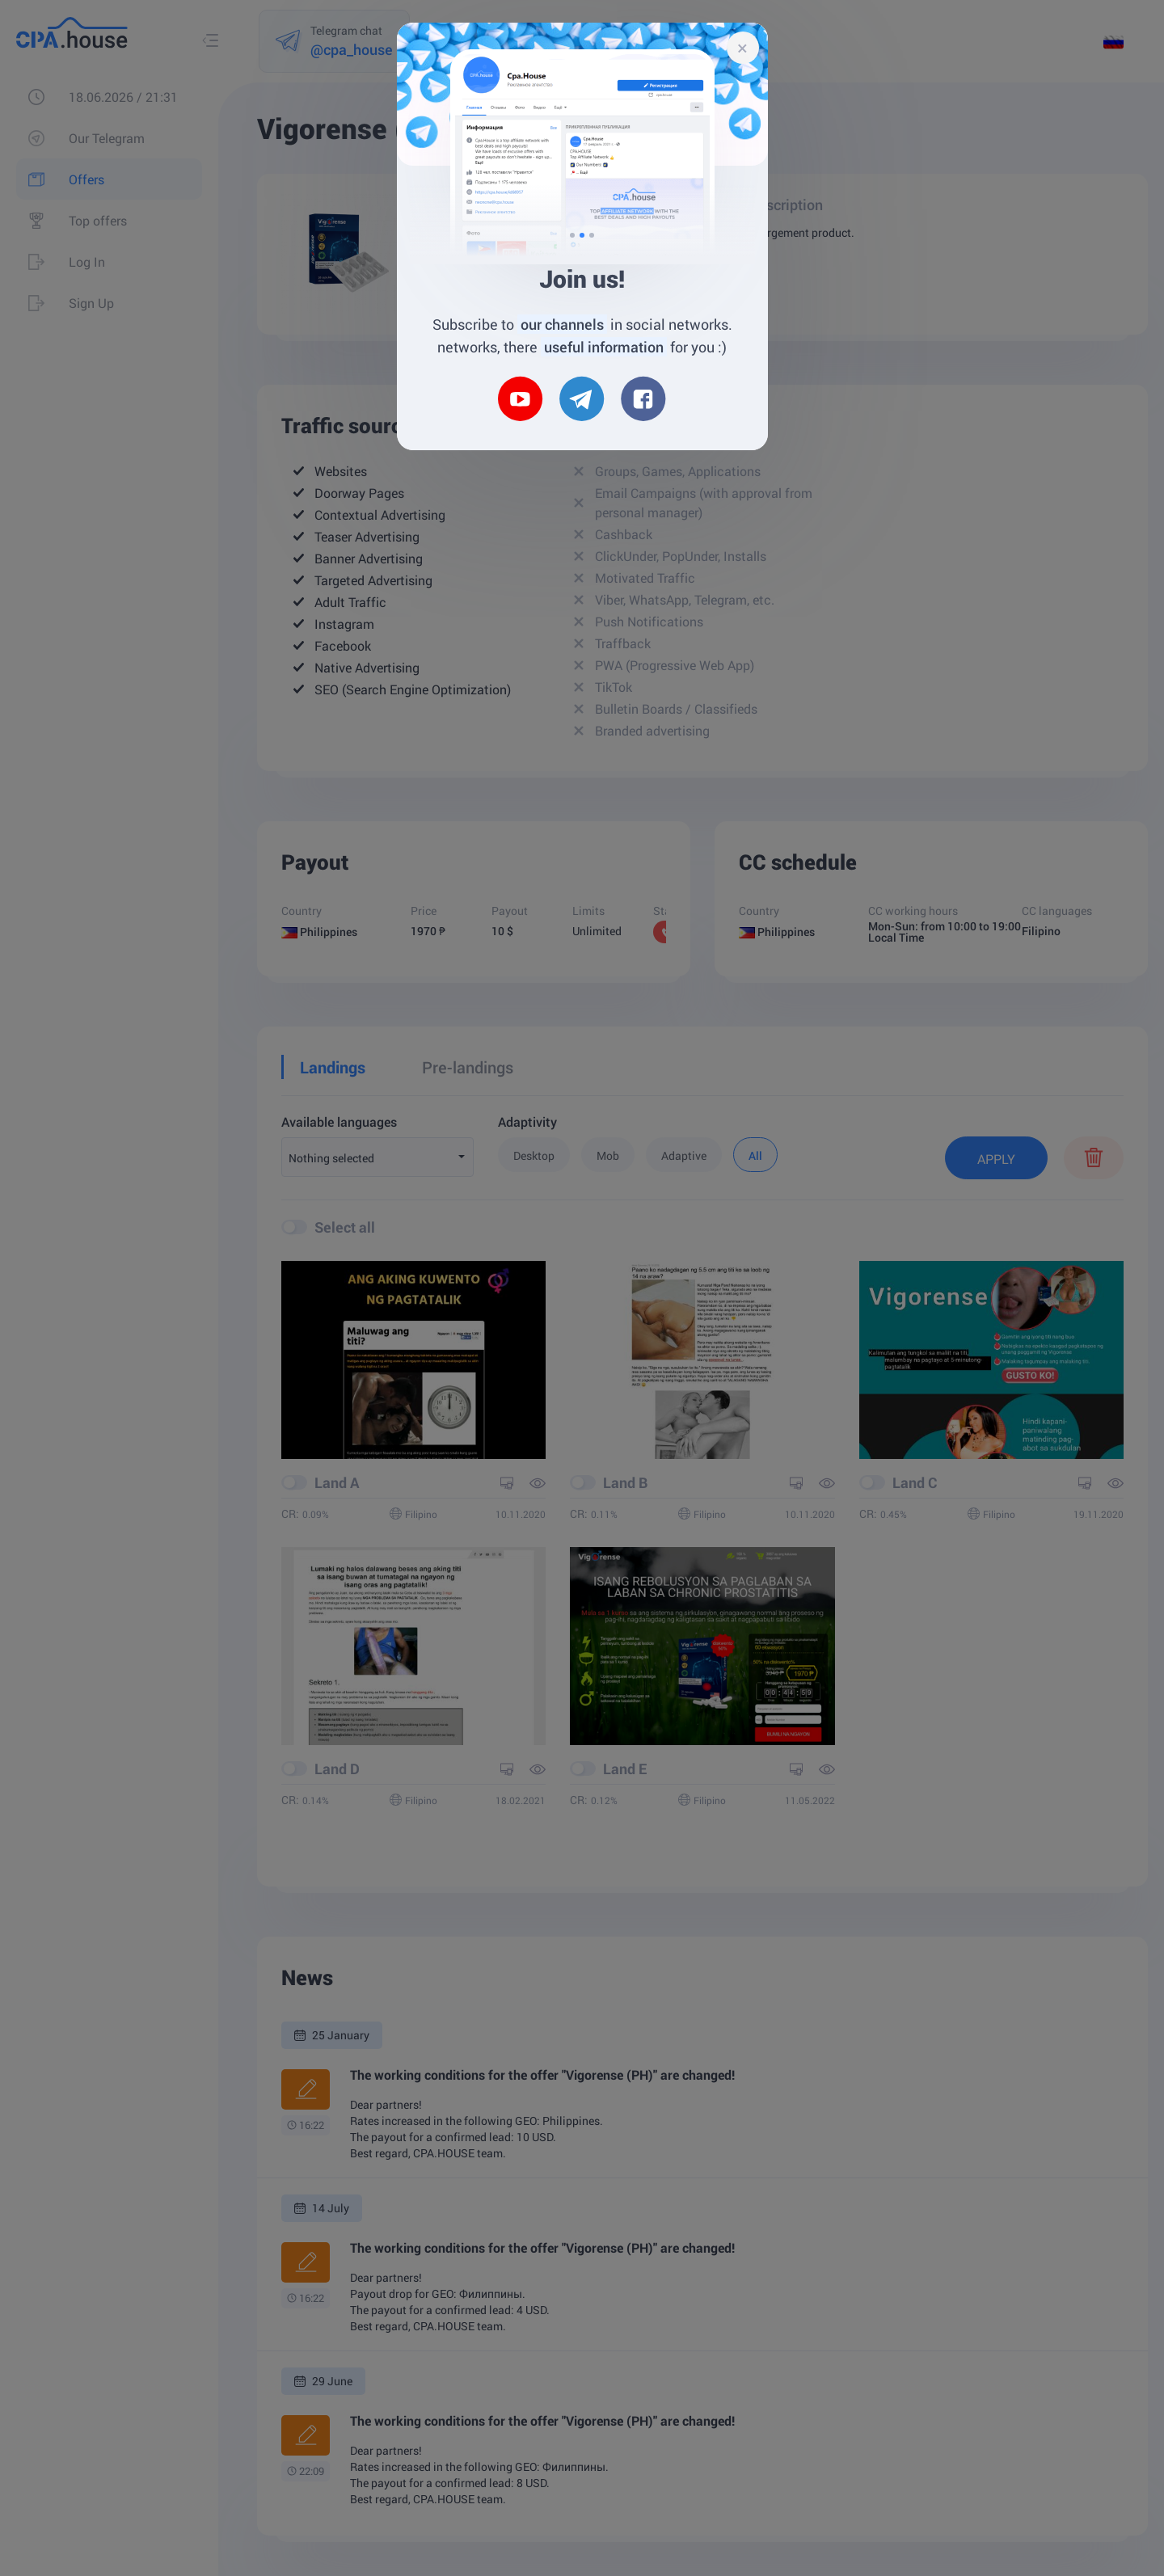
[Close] (743, 48)
